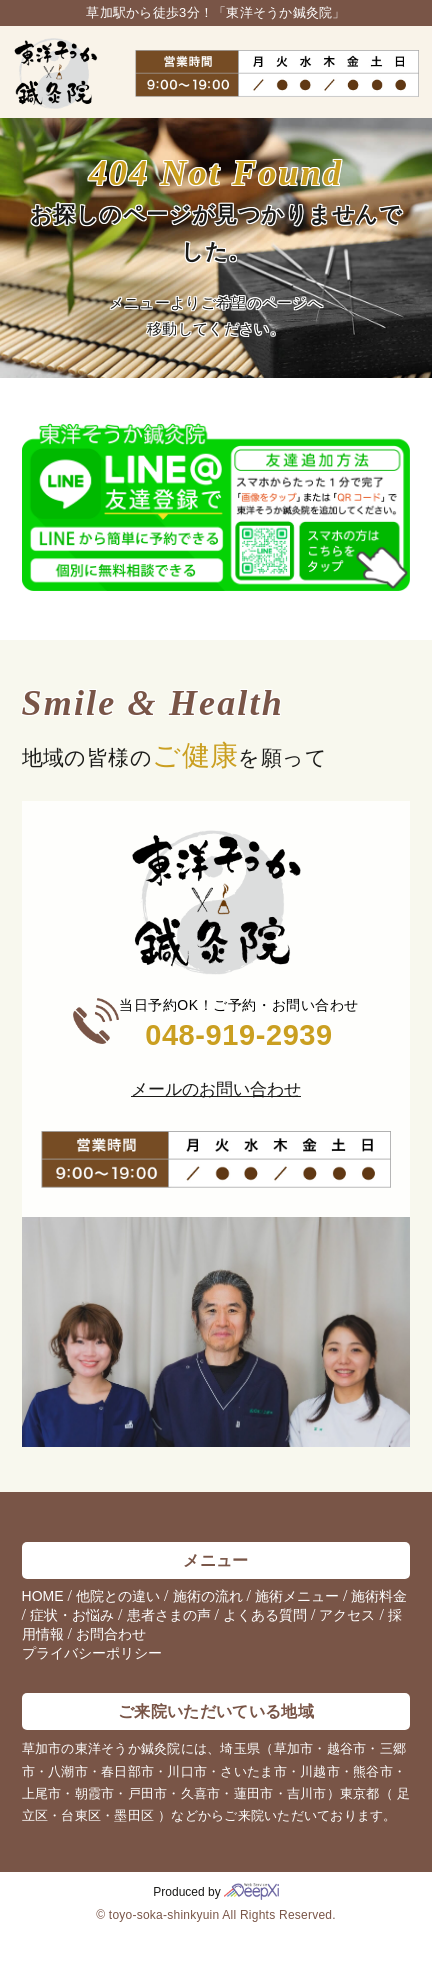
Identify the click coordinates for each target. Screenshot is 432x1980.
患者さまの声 (169, 1615)
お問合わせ (111, 1634)
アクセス (347, 1615)
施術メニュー (297, 1596)
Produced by (215, 1892)
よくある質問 (265, 1615)
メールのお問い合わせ (216, 1089)
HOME (43, 1596)
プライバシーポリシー (92, 1653)
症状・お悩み (72, 1615)
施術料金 (379, 1596)
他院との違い (118, 1596)
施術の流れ (208, 1596)
